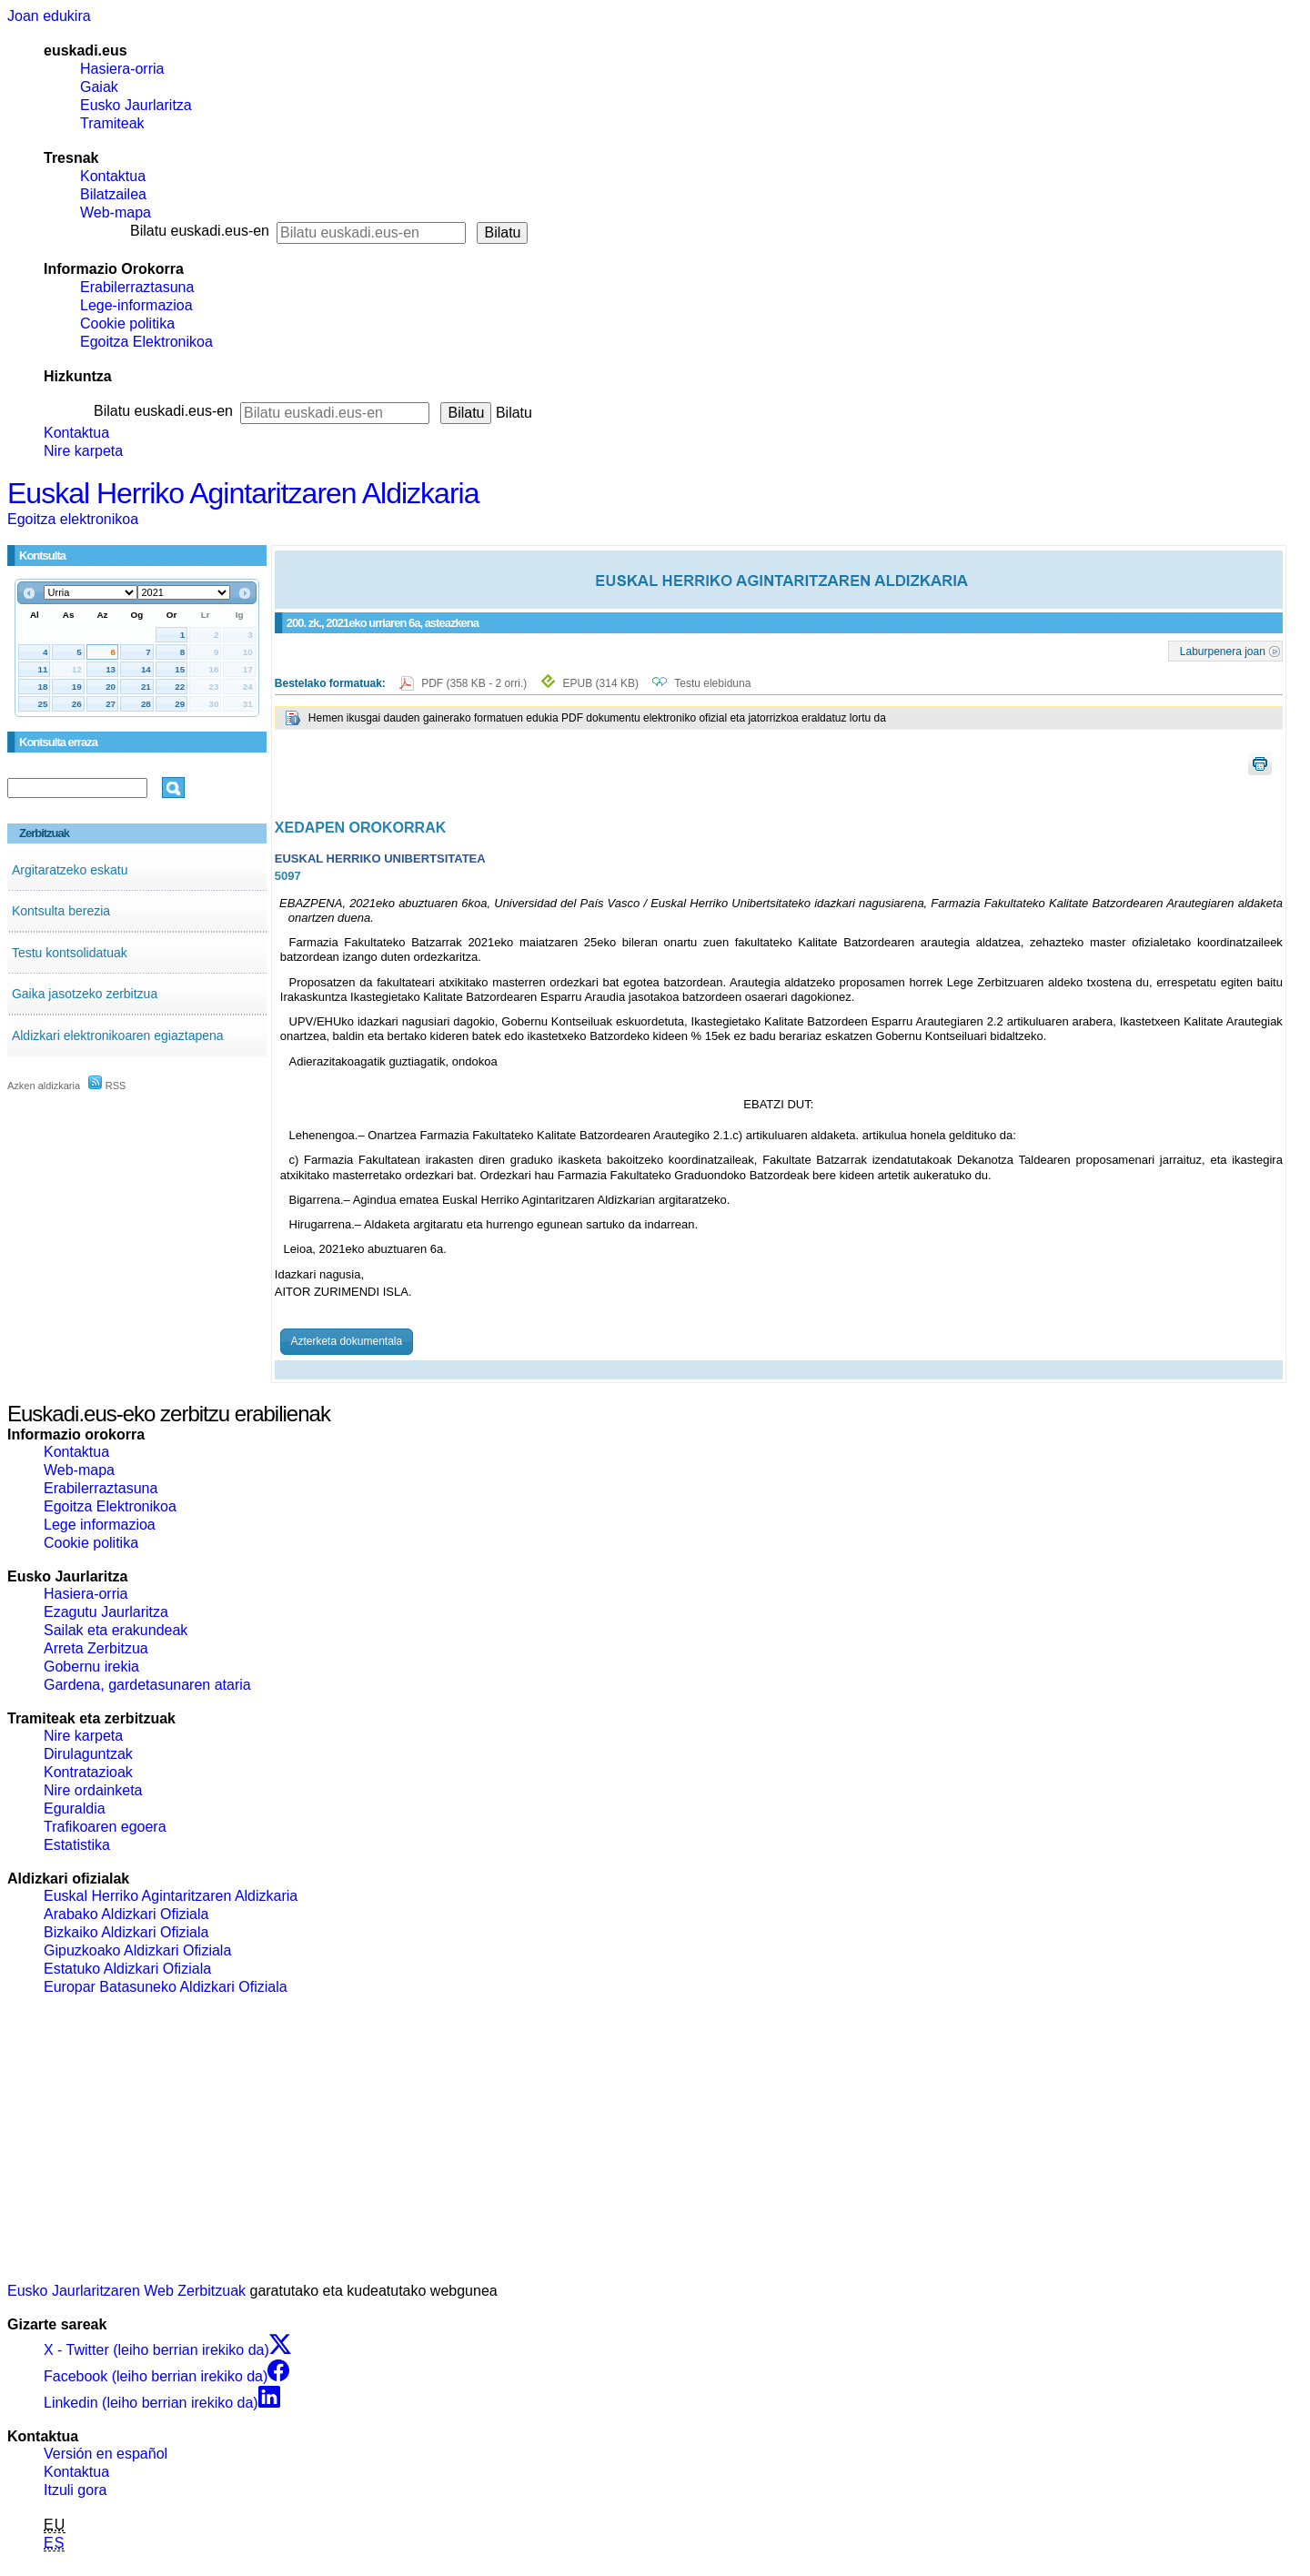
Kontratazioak (88, 1772)
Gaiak (99, 87)
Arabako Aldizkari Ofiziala (126, 1914)
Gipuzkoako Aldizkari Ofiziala (137, 1950)
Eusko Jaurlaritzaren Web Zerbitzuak (126, 2290)
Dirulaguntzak (88, 1754)
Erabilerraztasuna (137, 287)
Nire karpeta (83, 451)
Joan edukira (49, 16)
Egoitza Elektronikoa (146, 341)
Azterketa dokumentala (346, 1341)
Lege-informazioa (136, 305)
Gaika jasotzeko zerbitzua (84, 993)
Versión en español (105, 2453)
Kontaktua (113, 176)
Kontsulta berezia (61, 911)
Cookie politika (127, 323)
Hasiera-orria (122, 68)
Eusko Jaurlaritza (136, 105)
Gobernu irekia (91, 1666)
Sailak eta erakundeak (115, 1630)
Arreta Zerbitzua (96, 1648)
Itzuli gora (75, 2490)
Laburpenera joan (1222, 650)
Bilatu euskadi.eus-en (199, 230)
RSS (107, 1085)
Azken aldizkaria (43, 1085)
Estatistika (77, 1845)
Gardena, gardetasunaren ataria (147, 1684)
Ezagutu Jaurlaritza (106, 1612)
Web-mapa (115, 212)
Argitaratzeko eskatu (70, 870)
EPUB (601, 683)
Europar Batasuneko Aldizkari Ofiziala (165, 1987)
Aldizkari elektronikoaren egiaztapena (118, 1035)
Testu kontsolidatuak (69, 952)
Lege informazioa (100, 1524)
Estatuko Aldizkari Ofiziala (127, 1968)
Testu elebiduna (712, 683)
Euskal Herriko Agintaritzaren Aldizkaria (243, 493)
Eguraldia (75, 1808)
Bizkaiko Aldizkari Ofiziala (126, 1932)
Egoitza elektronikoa (72, 519)
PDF (475, 683)
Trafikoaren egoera (105, 1826)
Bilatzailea (113, 194)
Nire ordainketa (93, 1790)
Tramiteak (112, 123)
